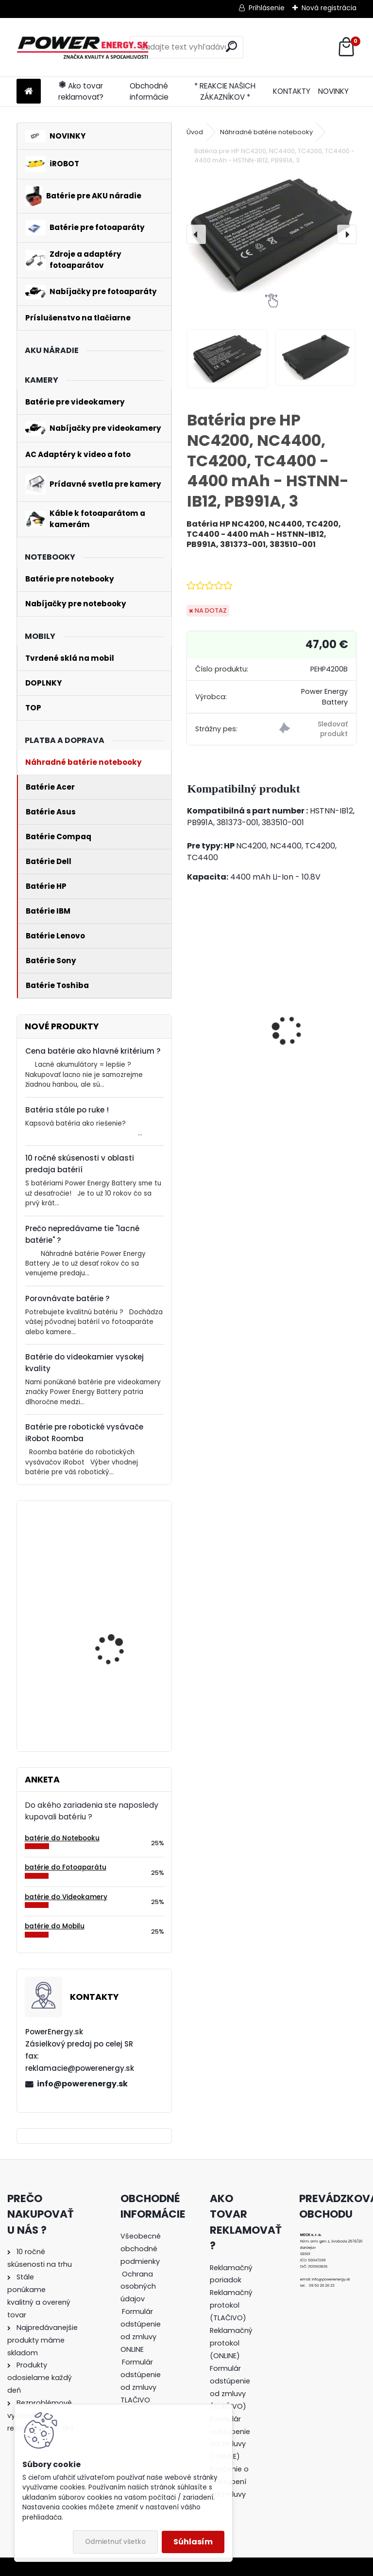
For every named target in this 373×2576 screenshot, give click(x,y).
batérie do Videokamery (66, 1897)
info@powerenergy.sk (82, 2083)
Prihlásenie (267, 8)
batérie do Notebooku (62, 1838)
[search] (231, 46)
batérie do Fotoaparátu (65, 1867)
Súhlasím (193, 2541)
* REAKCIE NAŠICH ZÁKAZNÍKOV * (224, 91)
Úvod (194, 132)
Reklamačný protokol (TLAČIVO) (231, 2305)
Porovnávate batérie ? (67, 1298)
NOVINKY (333, 91)
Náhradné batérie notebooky (266, 132)
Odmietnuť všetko (115, 2541)
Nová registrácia (329, 8)
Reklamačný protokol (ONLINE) (231, 2343)
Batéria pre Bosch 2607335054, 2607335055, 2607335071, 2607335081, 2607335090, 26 (110, 1684)
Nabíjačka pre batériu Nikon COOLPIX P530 (308, 1041)
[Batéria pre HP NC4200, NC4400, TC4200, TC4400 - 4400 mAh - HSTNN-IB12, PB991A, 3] (271, 234)
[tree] (141, 2324)
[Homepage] (29, 92)
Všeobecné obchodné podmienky (140, 2248)
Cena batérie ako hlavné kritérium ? (93, 1051)
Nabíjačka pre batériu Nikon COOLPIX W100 (221, 1039)
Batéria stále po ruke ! (67, 1110)
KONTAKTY (291, 91)
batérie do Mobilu (55, 1926)
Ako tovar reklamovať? (80, 91)
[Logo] (83, 47)
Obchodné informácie (149, 91)
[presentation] (196, 234)
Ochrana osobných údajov (138, 2286)
